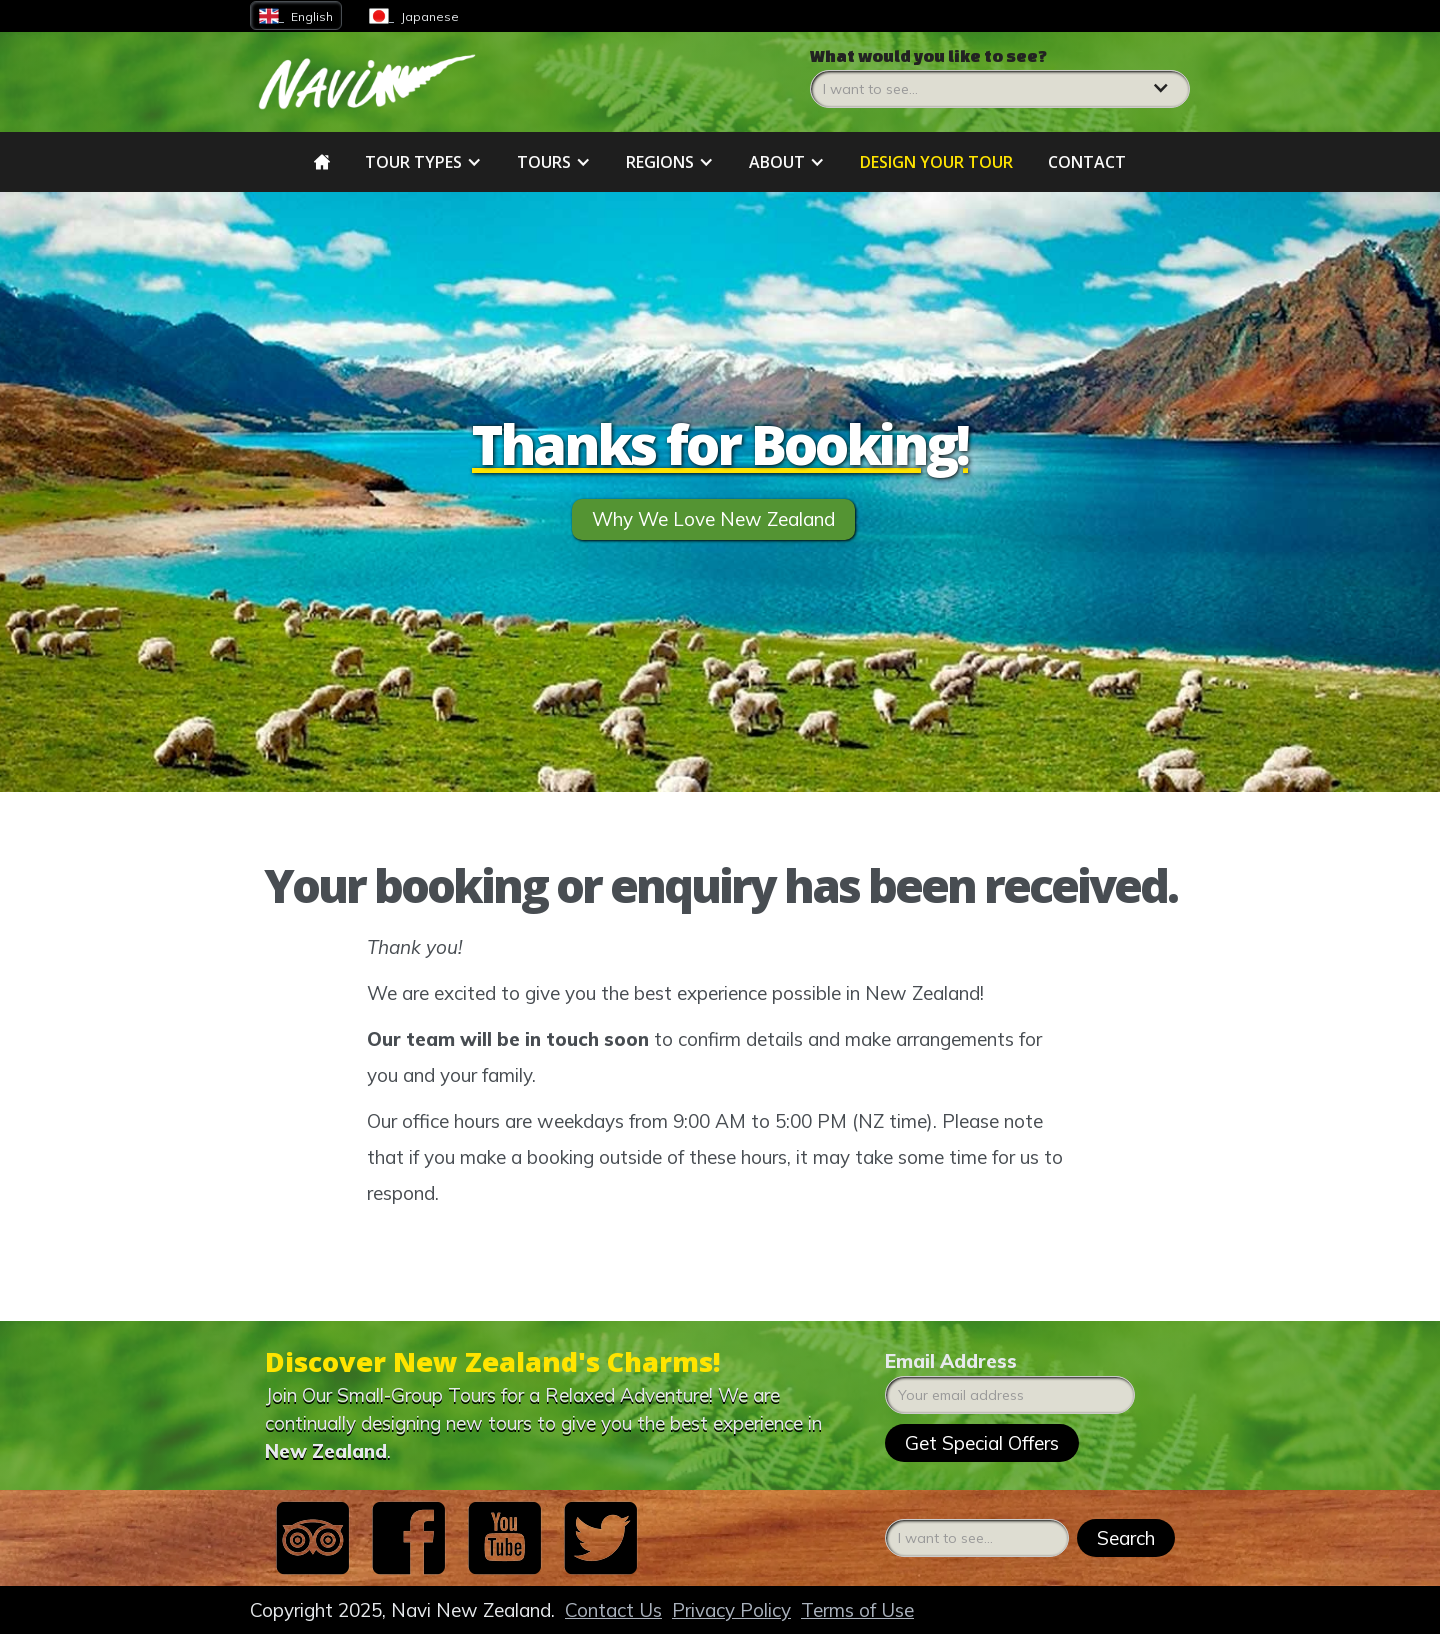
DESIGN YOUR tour (936, 162)
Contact (1087, 162)
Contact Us (613, 1610)
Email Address (951, 1361)
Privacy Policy (731, 1610)
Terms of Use (857, 1610)
